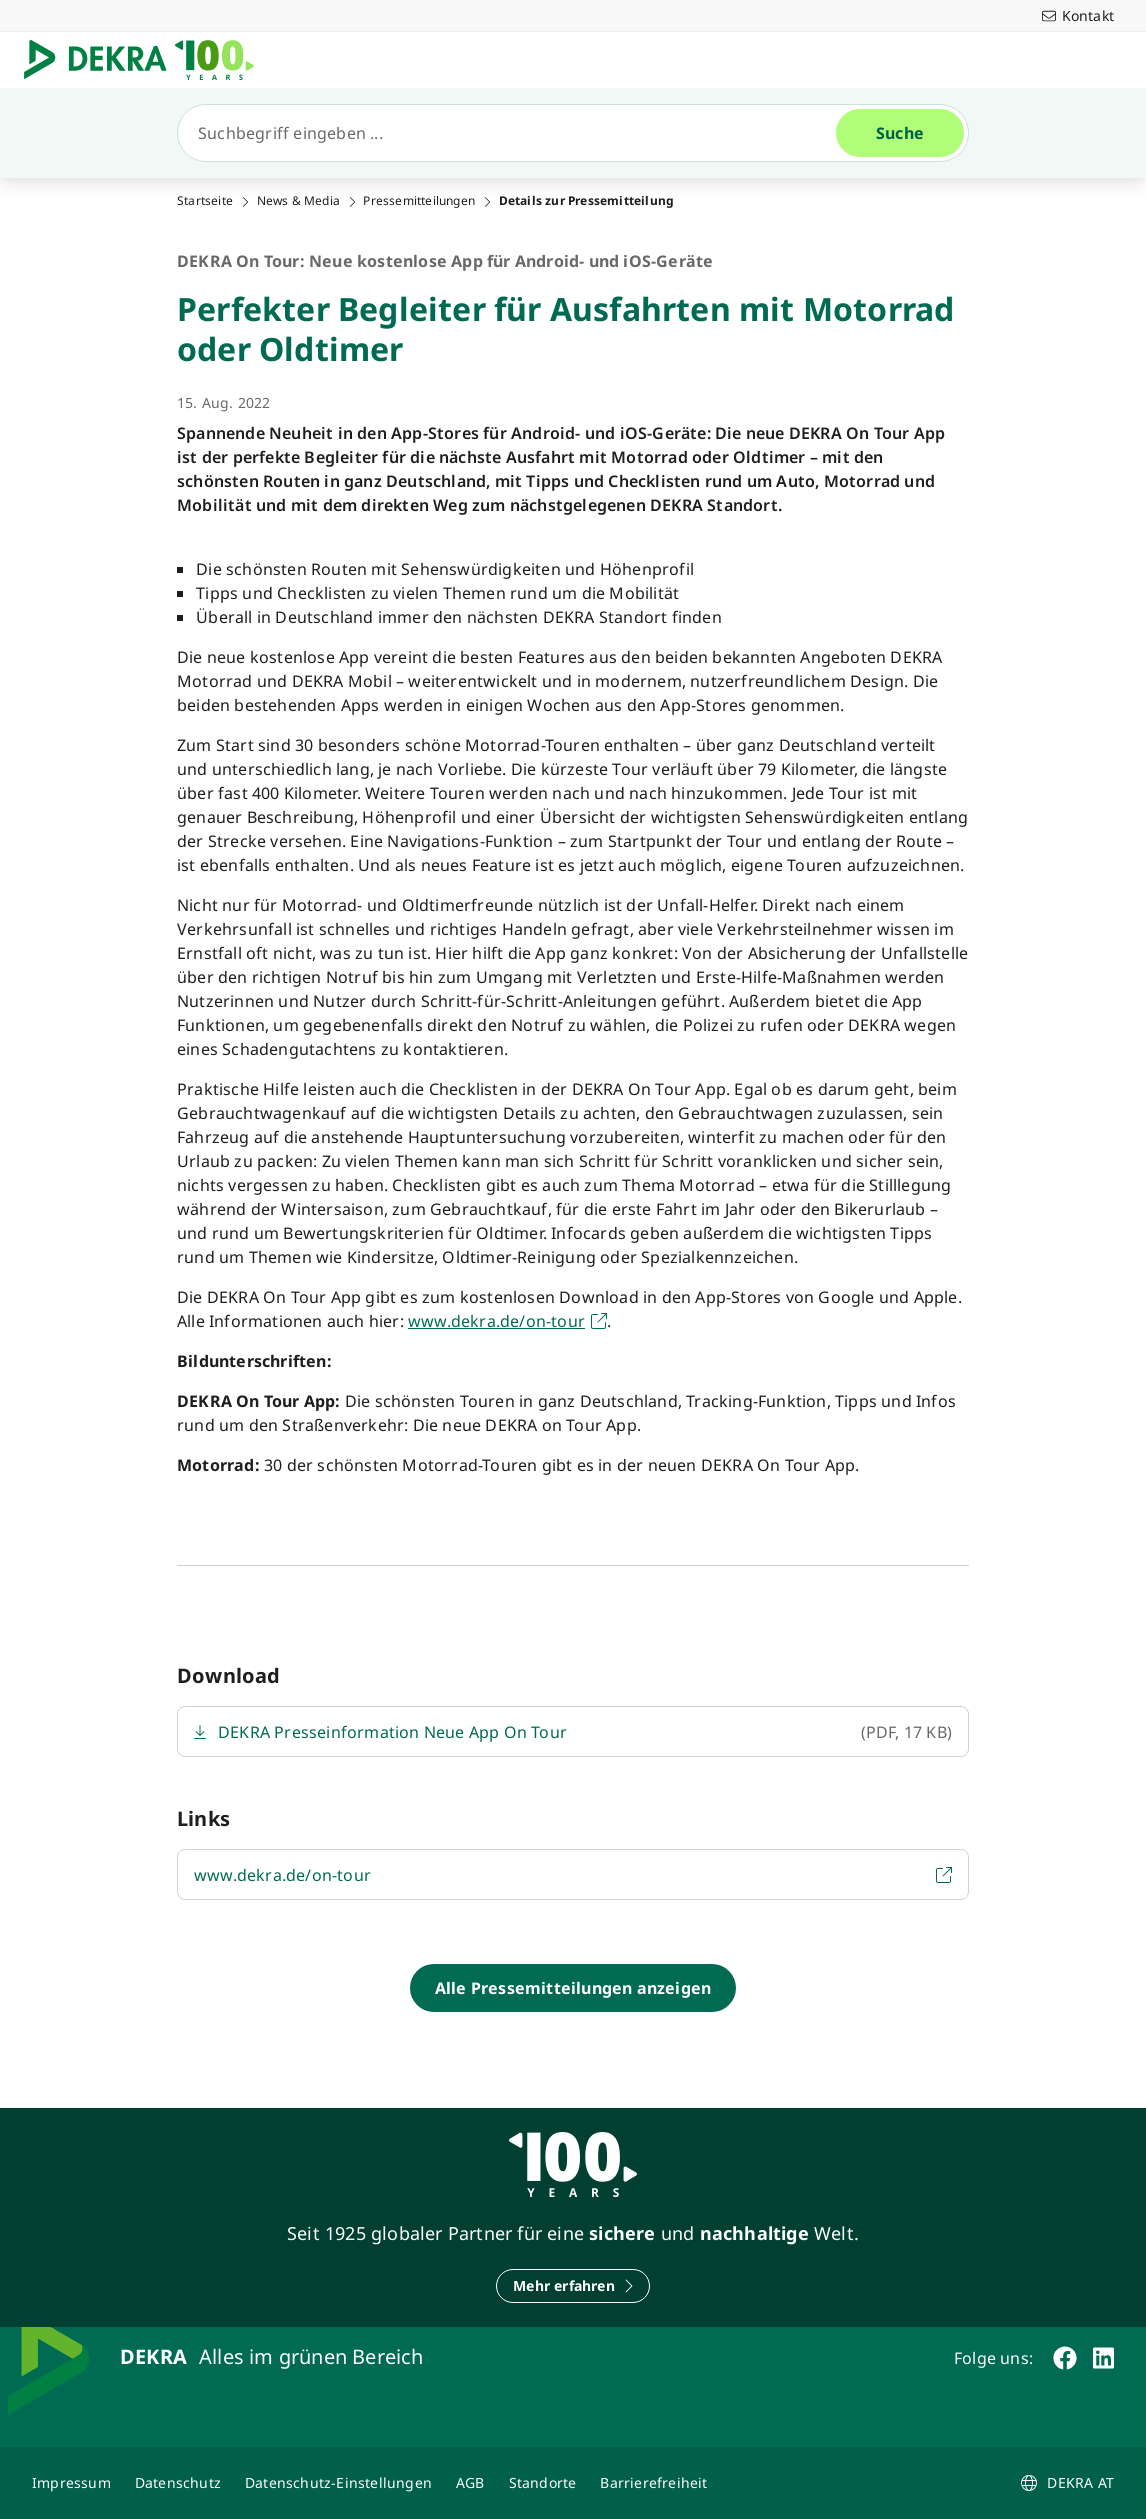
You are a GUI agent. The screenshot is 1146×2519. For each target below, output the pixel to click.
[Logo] (147, 60)
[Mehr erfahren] (573, 2286)
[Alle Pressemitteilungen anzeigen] (573, 1988)
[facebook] (1065, 2358)
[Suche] (515, 133)
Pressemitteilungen (419, 201)
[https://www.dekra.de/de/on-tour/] (507, 1321)
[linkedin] (1103, 2358)
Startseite (205, 201)
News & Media (298, 201)
